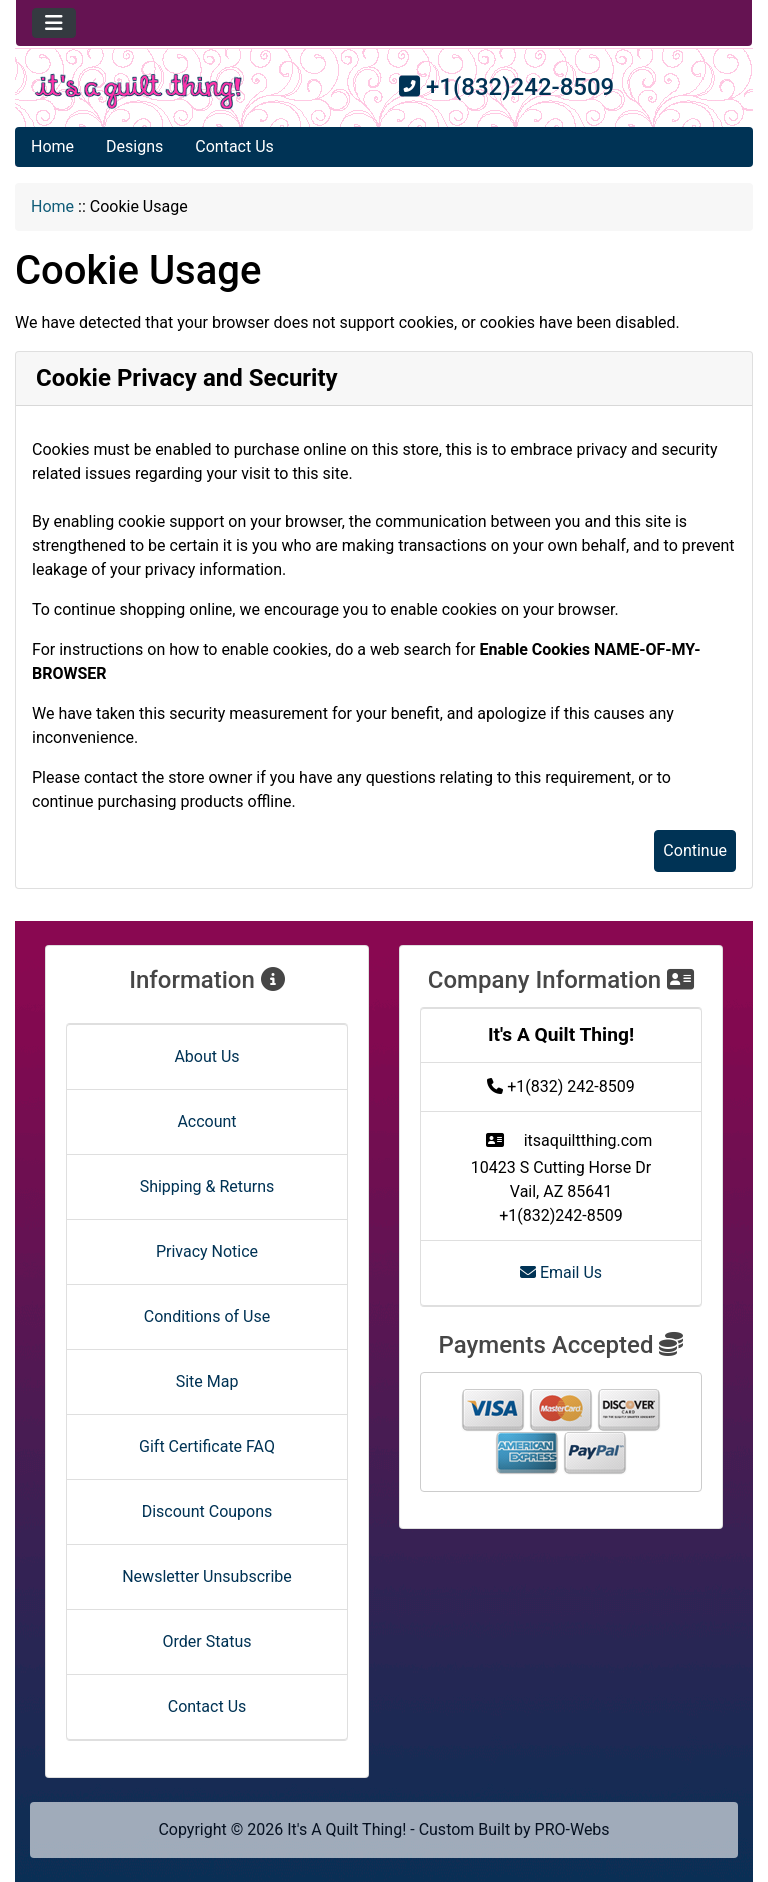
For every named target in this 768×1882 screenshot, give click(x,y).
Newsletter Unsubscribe (207, 1576)
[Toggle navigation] (54, 23)
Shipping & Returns (207, 1186)
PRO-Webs (572, 1829)
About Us (206, 1056)
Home (52, 146)
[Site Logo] (138, 91)
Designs (134, 146)
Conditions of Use (207, 1316)
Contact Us (234, 146)
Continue (695, 850)
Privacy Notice (207, 1251)
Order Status (207, 1641)
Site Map (207, 1381)
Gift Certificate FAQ (207, 1446)
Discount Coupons (207, 1511)
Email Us (561, 1272)
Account (206, 1121)
